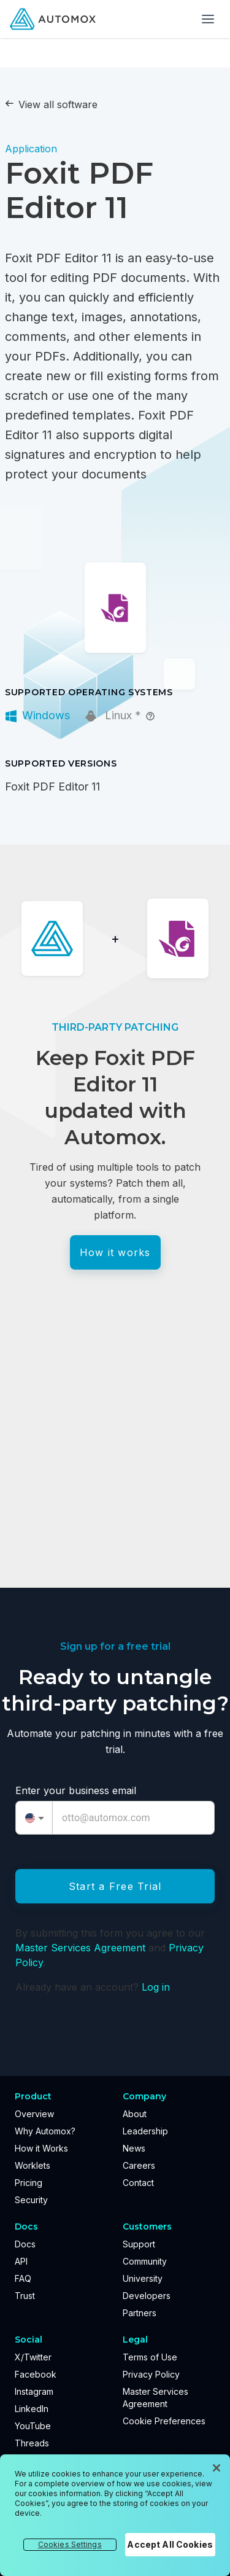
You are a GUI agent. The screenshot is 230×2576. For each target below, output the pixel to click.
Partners (139, 2313)
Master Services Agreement (80, 1948)
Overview (34, 2114)
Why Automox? (45, 2131)
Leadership (145, 2131)
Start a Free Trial (115, 1886)
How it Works (41, 2148)
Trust (25, 2295)
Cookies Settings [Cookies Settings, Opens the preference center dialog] (70, 2544)
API (21, 2261)
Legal (135, 2339)
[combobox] (34, 1818)
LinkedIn (31, 2408)
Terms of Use (150, 2357)
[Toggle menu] (208, 19)
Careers (139, 2165)
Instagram (34, 2391)
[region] (115, 2515)
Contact (138, 2182)
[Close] (216, 2467)
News (134, 2148)
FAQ (23, 2278)
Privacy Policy (151, 2374)
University (143, 2278)
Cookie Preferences (164, 2421)
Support (139, 2244)
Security (31, 2200)
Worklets (32, 2165)
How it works (115, 1252)
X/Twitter (33, 2357)
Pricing (28, 2182)
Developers (147, 2295)
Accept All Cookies (170, 2544)
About (135, 2114)
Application (31, 148)
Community (145, 2261)
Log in (156, 1987)
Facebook (35, 2374)
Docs (25, 2244)
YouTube (33, 2426)
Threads (32, 2443)
